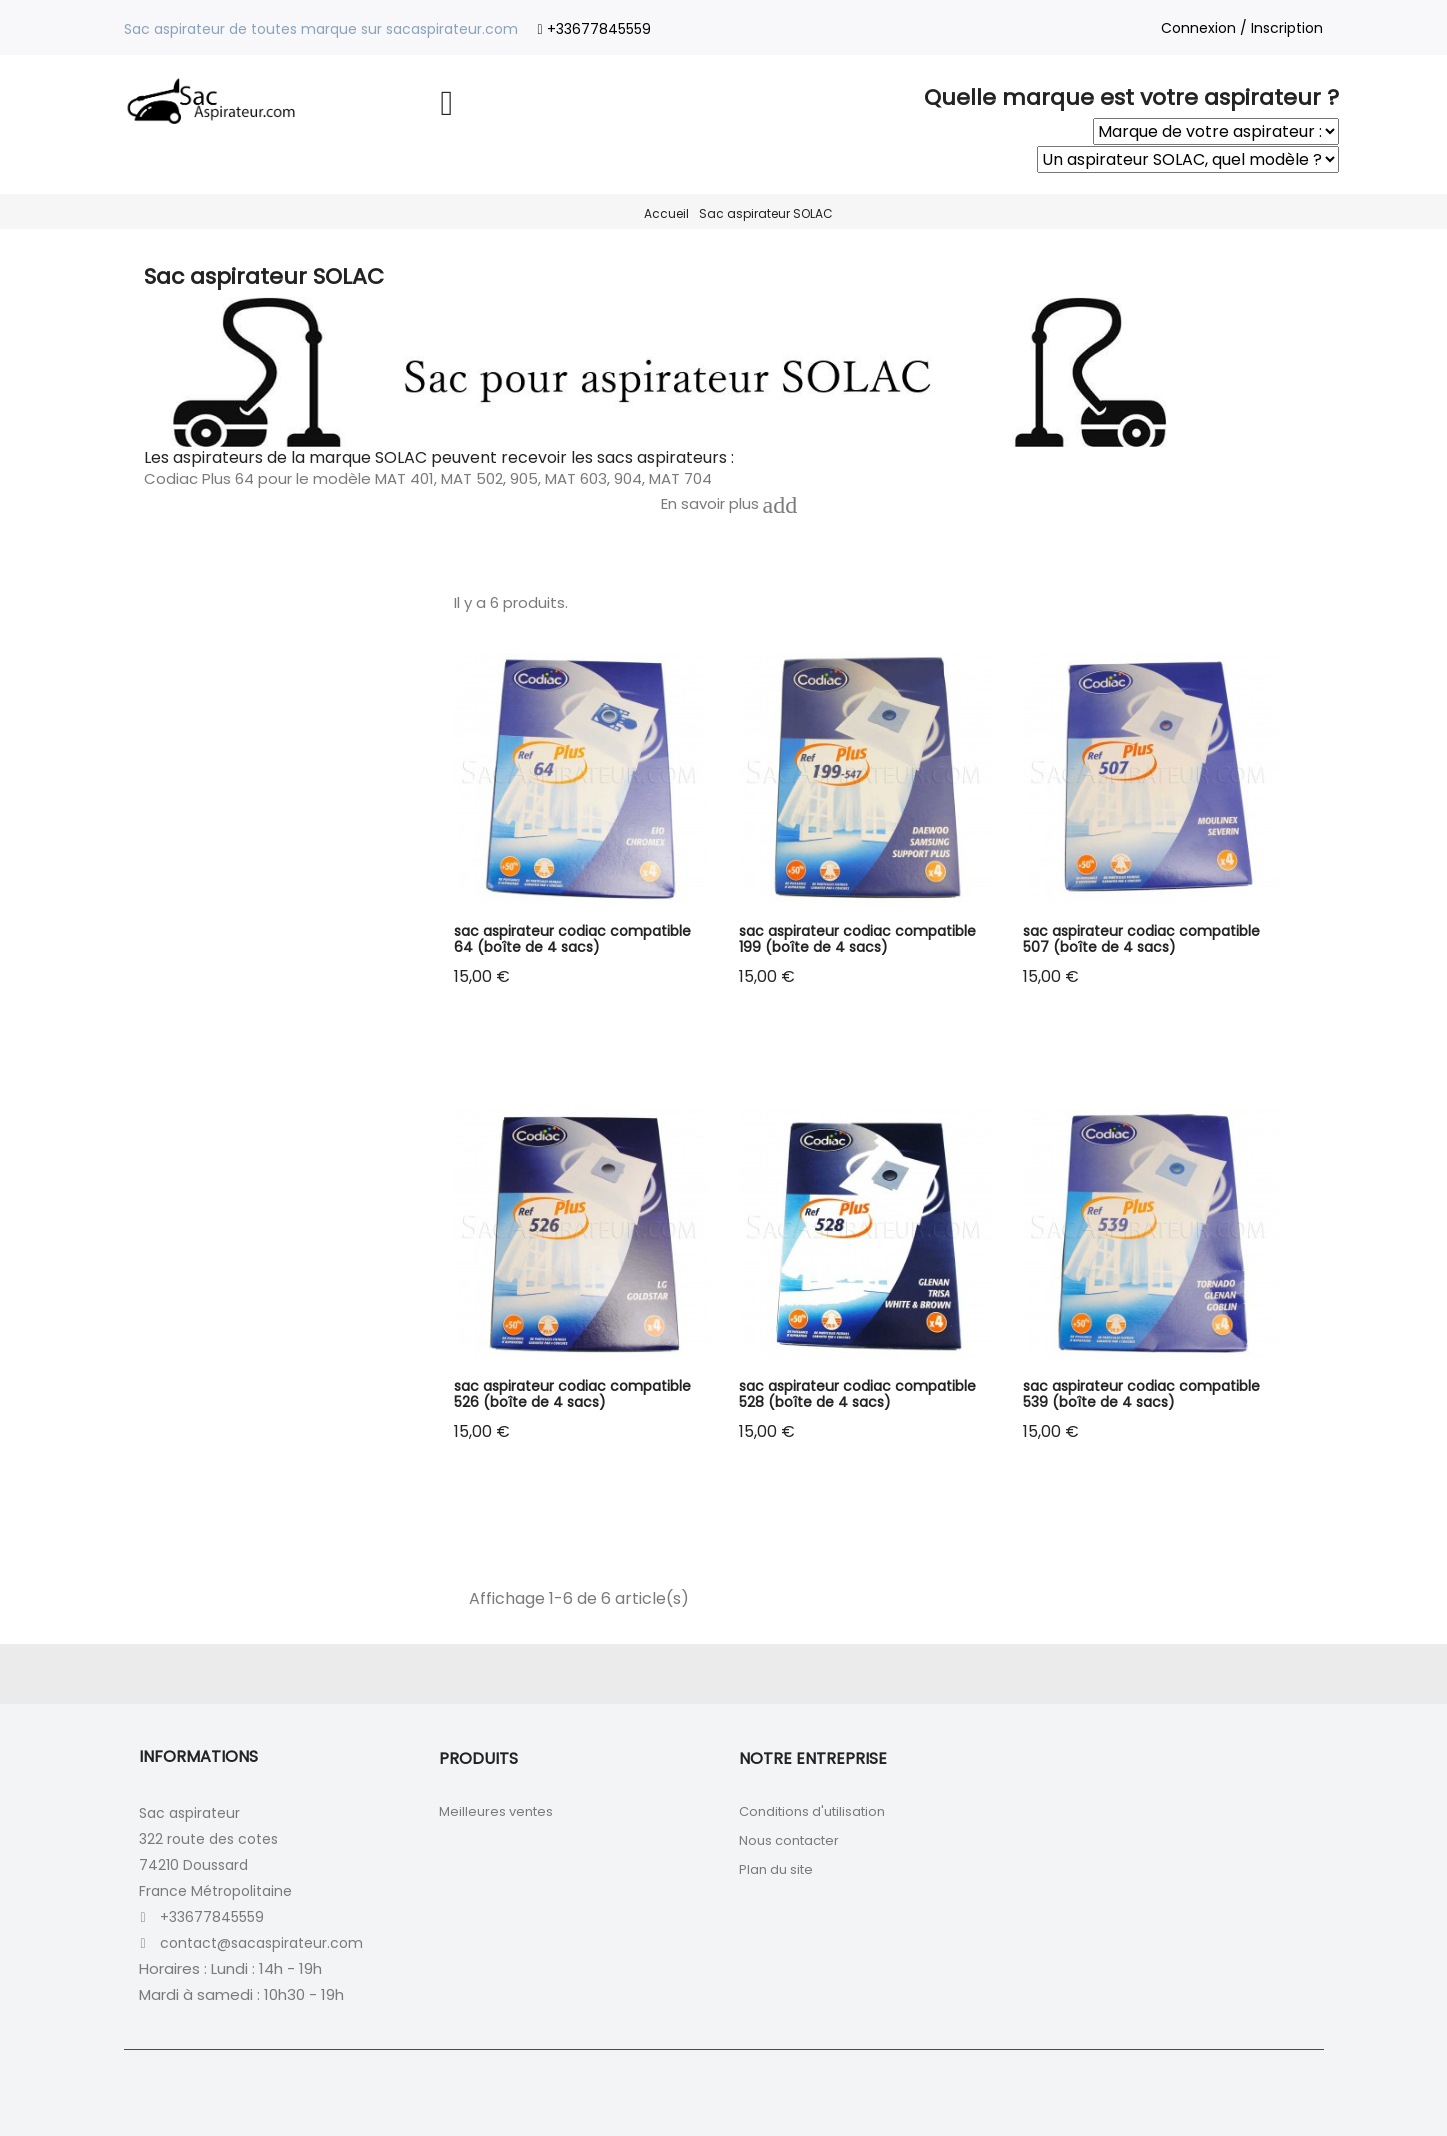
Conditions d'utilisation (812, 1811)
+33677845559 (599, 29)
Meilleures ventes (496, 1811)
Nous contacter (789, 1840)
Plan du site (776, 1869)
